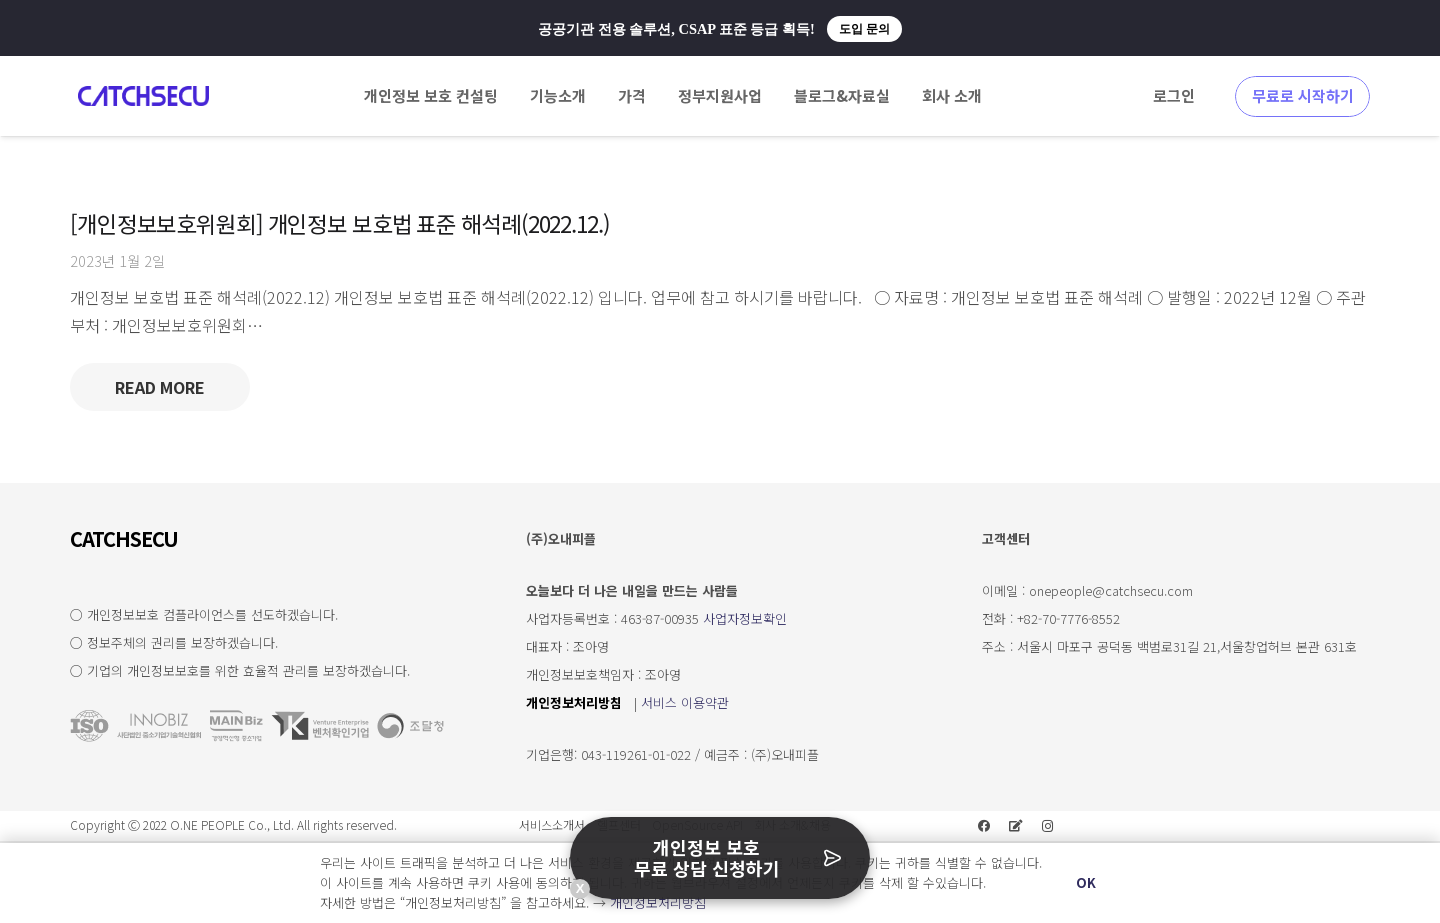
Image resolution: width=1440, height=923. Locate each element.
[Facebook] (984, 826)
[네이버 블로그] (1016, 826)
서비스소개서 (552, 824)
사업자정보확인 (745, 618)
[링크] (143, 96)
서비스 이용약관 (685, 702)
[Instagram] (1048, 826)
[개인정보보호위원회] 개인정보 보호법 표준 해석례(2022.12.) (340, 223)
